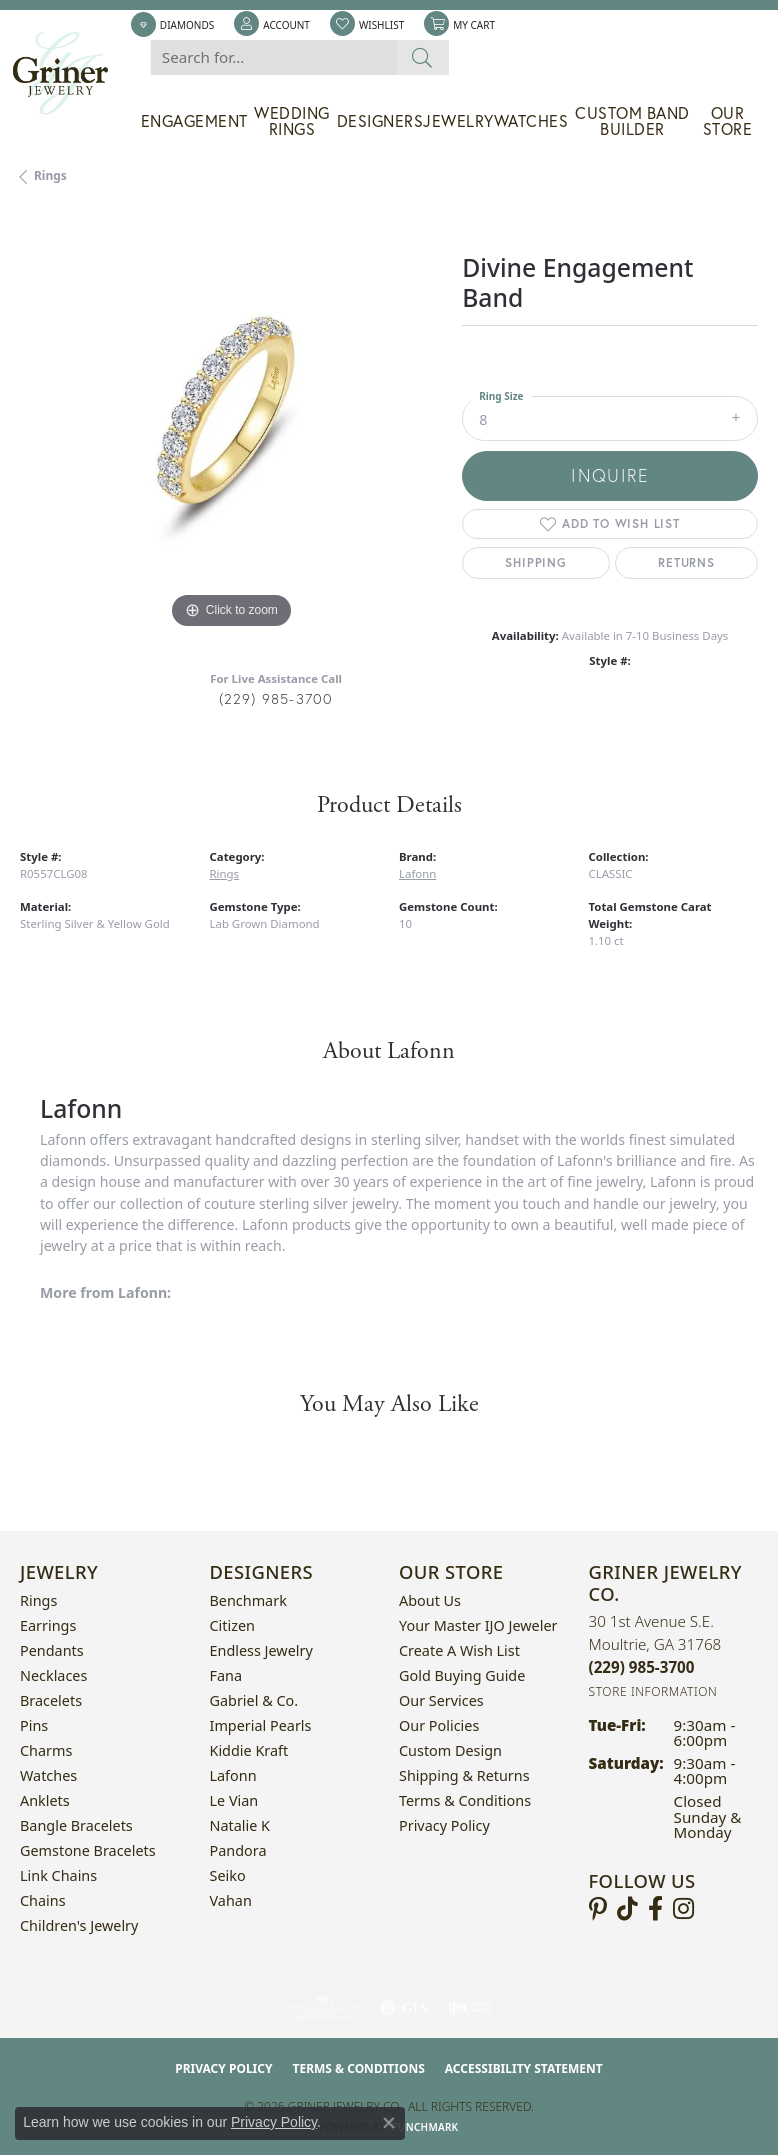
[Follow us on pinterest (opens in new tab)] (598, 1909)
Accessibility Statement (524, 2068)
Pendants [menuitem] (52, 1650)
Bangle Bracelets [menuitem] (76, 1825)
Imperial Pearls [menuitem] (261, 1725)
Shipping (535, 562)
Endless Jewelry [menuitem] (261, 1650)
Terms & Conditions (465, 1800)
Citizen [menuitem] (233, 1625)
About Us (430, 1600)
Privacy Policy (444, 1825)
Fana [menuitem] (226, 1675)
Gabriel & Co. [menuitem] (254, 1700)
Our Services (441, 1700)
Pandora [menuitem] (238, 1850)
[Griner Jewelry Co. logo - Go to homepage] (70, 73)
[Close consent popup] (389, 2123)
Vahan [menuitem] (231, 1900)
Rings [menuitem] (38, 1600)
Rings (50, 175)
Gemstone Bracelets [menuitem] (88, 1850)
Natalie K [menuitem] (240, 1825)
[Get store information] (653, 1691)
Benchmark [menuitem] (248, 1600)
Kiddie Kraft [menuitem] (249, 1750)
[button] (272, 25)
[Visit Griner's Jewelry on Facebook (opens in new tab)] (655, 1909)
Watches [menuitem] (48, 1775)
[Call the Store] (642, 1667)
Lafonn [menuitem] (233, 1775)
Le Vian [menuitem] (234, 1800)
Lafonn (417, 873)
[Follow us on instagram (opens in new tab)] (683, 1909)
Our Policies (439, 1725)
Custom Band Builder (632, 121)
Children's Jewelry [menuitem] (79, 1925)
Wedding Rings (292, 121)
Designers (380, 121)
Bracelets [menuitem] (51, 1700)
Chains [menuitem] (43, 1900)
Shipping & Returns (464, 1775)
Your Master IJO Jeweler (478, 1625)
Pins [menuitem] (34, 1725)
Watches (531, 121)
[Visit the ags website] (323, 2008)
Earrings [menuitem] (48, 1625)
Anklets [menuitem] (45, 1800)
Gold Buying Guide (462, 1675)
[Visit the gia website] (404, 2008)
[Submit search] (422, 57)
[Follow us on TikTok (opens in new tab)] (627, 1909)
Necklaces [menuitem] (53, 1675)
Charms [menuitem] (46, 1750)
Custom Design (450, 1750)
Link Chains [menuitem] (58, 1875)
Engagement (194, 121)
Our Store (728, 121)
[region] (231, 423)
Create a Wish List (459, 1650)
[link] (172, 25)
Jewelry (458, 121)
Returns (686, 562)
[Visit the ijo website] (470, 2008)
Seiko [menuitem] (228, 1875)
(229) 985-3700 (276, 698)
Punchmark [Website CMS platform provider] (425, 2127)
